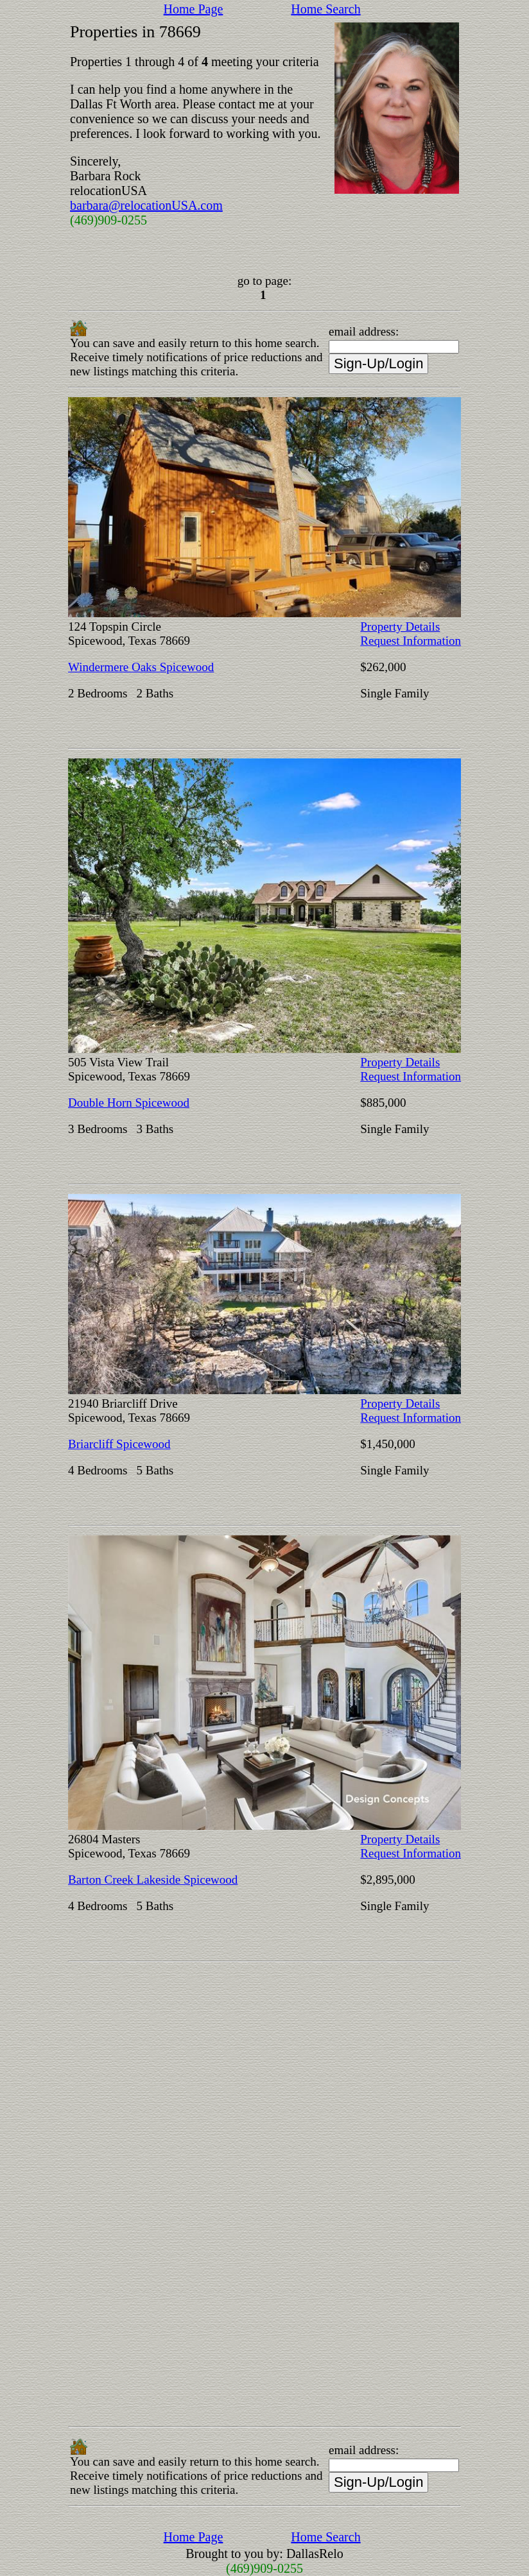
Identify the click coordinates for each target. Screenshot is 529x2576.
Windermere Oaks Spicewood (141, 667)
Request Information (410, 640)
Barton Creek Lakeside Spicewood (153, 1879)
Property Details (400, 626)
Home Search (325, 9)
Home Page (193, 9)
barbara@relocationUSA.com (146, 205)
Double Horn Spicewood (128, 1102)
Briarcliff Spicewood (119, 1444)
